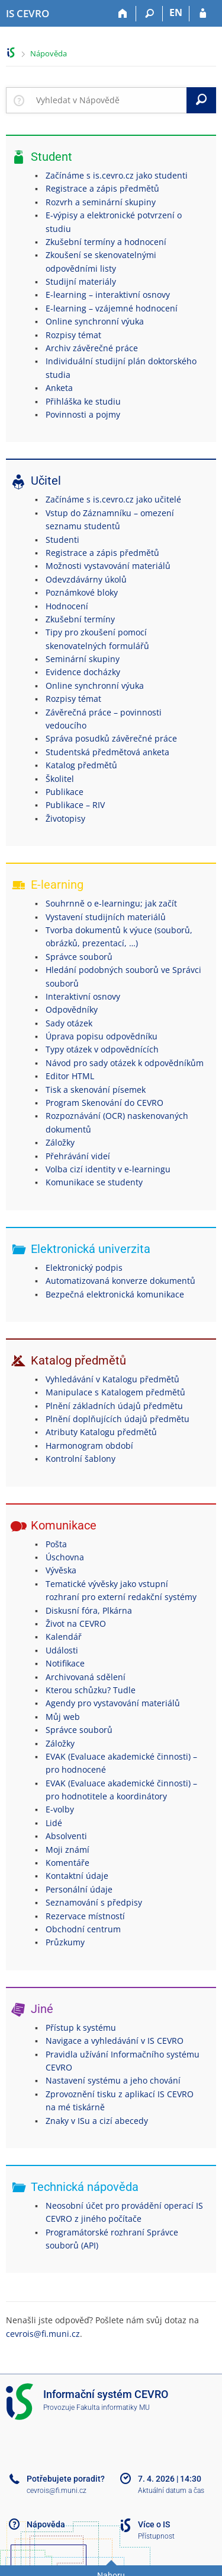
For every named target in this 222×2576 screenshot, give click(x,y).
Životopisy (65, 818)
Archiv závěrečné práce (92, 348)
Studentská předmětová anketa (107, 752)
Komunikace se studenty (94, 1182)
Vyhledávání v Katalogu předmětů (112, 1379)
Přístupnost (156, 2536)
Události (62, 1650)
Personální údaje (79, 1889)
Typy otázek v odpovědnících (102, 1049)
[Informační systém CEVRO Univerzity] (27, 13)
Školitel (60, 778)
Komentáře (67, 1862)
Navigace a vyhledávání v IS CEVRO (115, 2040)
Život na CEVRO (76, 1623)
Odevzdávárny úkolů (86, 579)
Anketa (59, 387)
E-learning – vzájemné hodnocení (112, 308)
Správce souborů (79, 956)
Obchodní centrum (83, 1929)
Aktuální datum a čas (171, 2490)
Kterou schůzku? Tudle (91, 1690)
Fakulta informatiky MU (113, 2407)
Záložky (60, 1142)
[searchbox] (108, 100)
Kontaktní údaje (77, 1875)
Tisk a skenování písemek (96, 1089)
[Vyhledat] (201, 100)
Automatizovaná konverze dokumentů (120, 1280)
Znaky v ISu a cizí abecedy (97, 2120)
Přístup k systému (81, 2027)
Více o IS (154, 2524)
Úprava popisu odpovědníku (101, 1036)
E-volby (60, 1809)
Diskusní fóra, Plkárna (89, 1610)
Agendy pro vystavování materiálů (113, 1703)
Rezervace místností (85, 1916)
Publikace (64, 791)
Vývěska (61, 1570)
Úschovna (65, 1557)
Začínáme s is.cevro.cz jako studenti (117, 175)
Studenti (62, 539)
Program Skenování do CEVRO (104, 1102)
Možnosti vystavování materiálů (108, 565)
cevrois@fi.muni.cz (43, 2333)
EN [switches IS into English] (175, 12)
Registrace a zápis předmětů (102, 188)
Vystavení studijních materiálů (106, 917)
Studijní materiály (81, 281)
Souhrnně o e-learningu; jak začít (111, 903)
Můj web (63, 1716)
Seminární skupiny (83, 658)
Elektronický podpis (84, 1267)
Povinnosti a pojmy (83, 414)
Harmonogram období (89, 1445)
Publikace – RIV (75, 804)
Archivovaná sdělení (86, 1677)
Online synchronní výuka (95, 321)
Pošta (56, 1544)
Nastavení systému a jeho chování (113, 2080)
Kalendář (64, 1636)
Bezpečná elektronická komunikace (115, 1294)
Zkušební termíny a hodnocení (106, 241)
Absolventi (66, 1836)
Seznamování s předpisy (94, 1902)
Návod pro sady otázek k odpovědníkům (125, 1062)
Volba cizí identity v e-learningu (108, 1169)
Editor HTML (70, 1076)
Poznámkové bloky (82, 592)
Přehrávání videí (78, 1156)
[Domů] (123, 13)
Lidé (54, 1822)
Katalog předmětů (81, 765)
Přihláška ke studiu (83, 401)
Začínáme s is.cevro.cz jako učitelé (113, 499)
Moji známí (67, 1849)
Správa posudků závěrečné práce (111, 738)
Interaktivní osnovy (83, 996)
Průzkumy (65, 1942)
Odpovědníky (72, 1009)
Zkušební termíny (80, 619)
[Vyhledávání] (149, 13)
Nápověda (48, 53)
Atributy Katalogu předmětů (101, 1432)
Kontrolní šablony (80, 1458)
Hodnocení (67, 606)
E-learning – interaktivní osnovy (108, 294)
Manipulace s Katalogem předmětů (115, 1392)
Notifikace (65, 1663)
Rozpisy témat (73, 335)
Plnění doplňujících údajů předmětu (117, 1418)
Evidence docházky (83, 672)
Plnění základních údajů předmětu (114, 1405)
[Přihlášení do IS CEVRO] (202, 13)
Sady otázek (69, 1023)
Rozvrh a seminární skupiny (101, 202)
